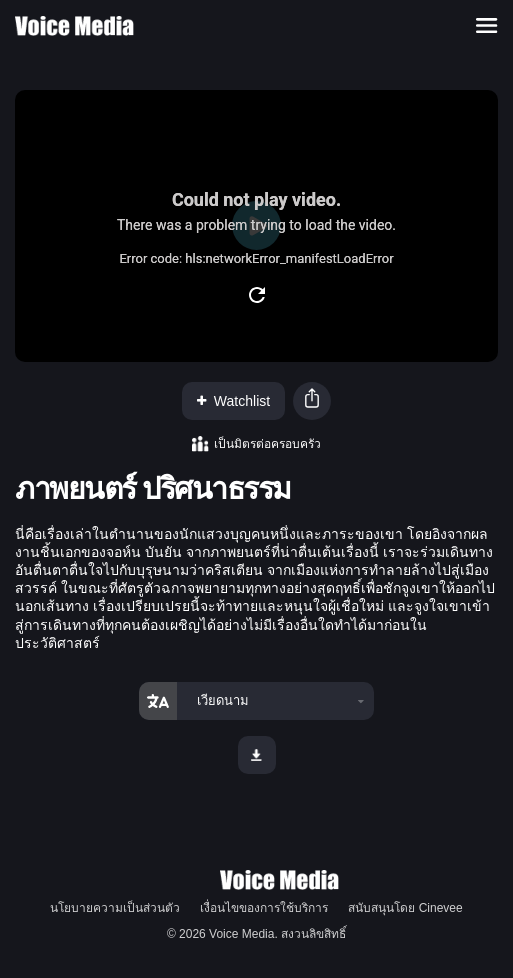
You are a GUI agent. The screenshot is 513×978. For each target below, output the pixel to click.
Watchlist (233, 401)
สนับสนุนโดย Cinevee (405, 908)
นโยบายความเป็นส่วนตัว (115, 908)
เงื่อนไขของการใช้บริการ (264, 908)
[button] (312, 400)
